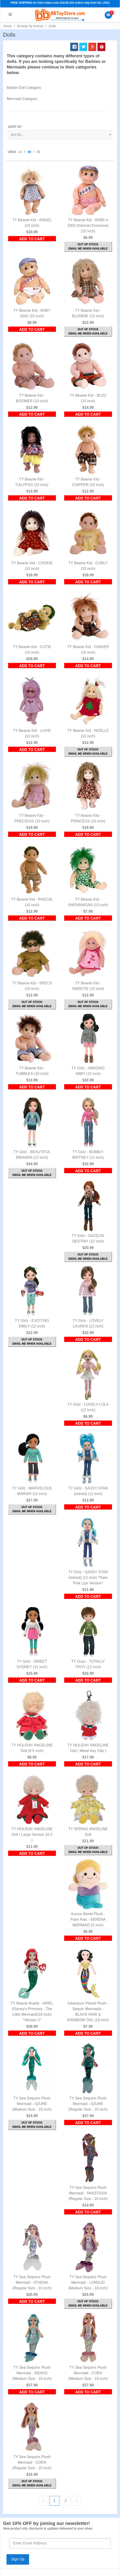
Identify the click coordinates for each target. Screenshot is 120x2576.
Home (7, 26)
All (38, 152)
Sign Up (17, 2559)
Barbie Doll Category (24, 88)
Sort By (15, 127)
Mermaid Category (22, 99)
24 (20, 152)
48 (29, 152)
